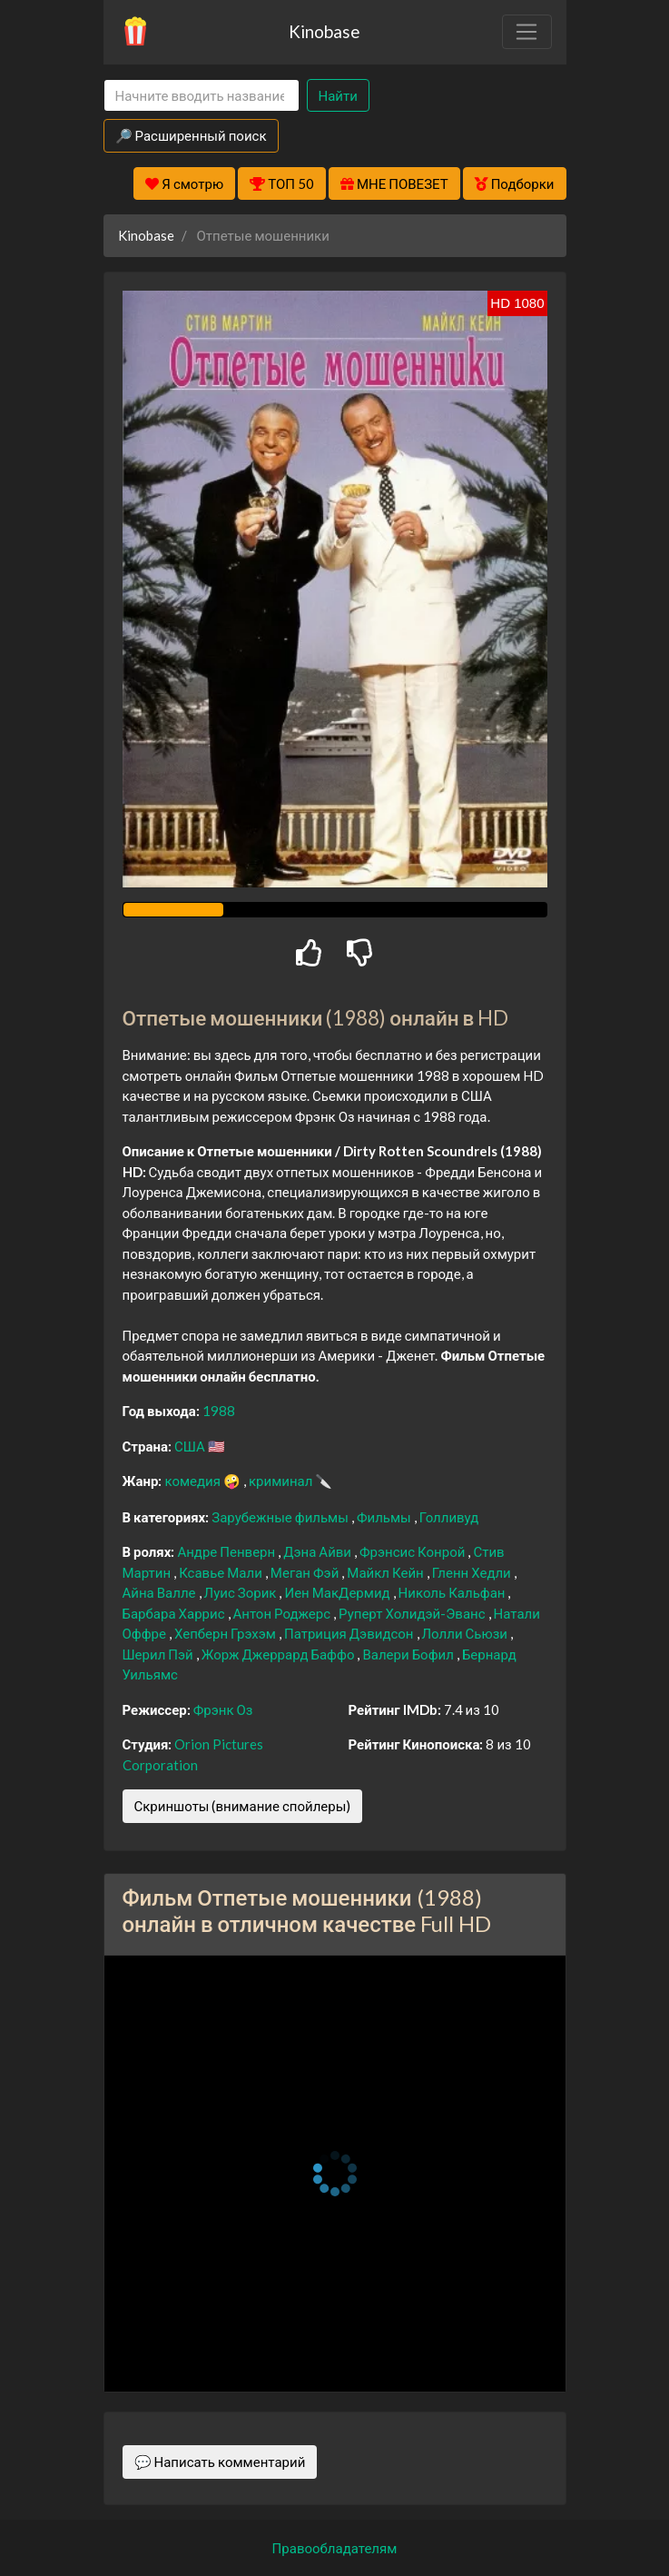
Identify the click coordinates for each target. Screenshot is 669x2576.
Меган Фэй (306, 1572)
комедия (193, 1480)
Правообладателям (335, 2548)
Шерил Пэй (159, 1654)
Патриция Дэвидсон (350, 1633)
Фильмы (385, 1517)
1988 (218, 1410)
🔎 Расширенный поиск (191, 135)
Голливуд (449, 1517)
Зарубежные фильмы (281, 1517)
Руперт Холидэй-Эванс (413, 1613)
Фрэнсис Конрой (413, 1551)
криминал (282, 1480)
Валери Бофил (409, 1654)
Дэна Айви (318, 1551)
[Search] (201, 96)
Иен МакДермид (338, 1592)
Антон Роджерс (283, 1613)
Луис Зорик (242, 1592)
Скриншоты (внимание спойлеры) (242, 1806)
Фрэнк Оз (223, 1709)
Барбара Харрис (175, 1613)
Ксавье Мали (222, 1572)
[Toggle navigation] (526, 32)
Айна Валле (161, 1592)
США (191, 1446)
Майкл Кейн (386, 1572)
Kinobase (324, 31)
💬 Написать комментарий (220, 2461)
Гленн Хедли (473, 1572)
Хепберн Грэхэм (226, 1633)
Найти (338, 95)
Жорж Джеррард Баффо (280, 1654)
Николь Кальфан (453, 1592)
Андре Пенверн (227, 1551)
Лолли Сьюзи (466, 1633)
